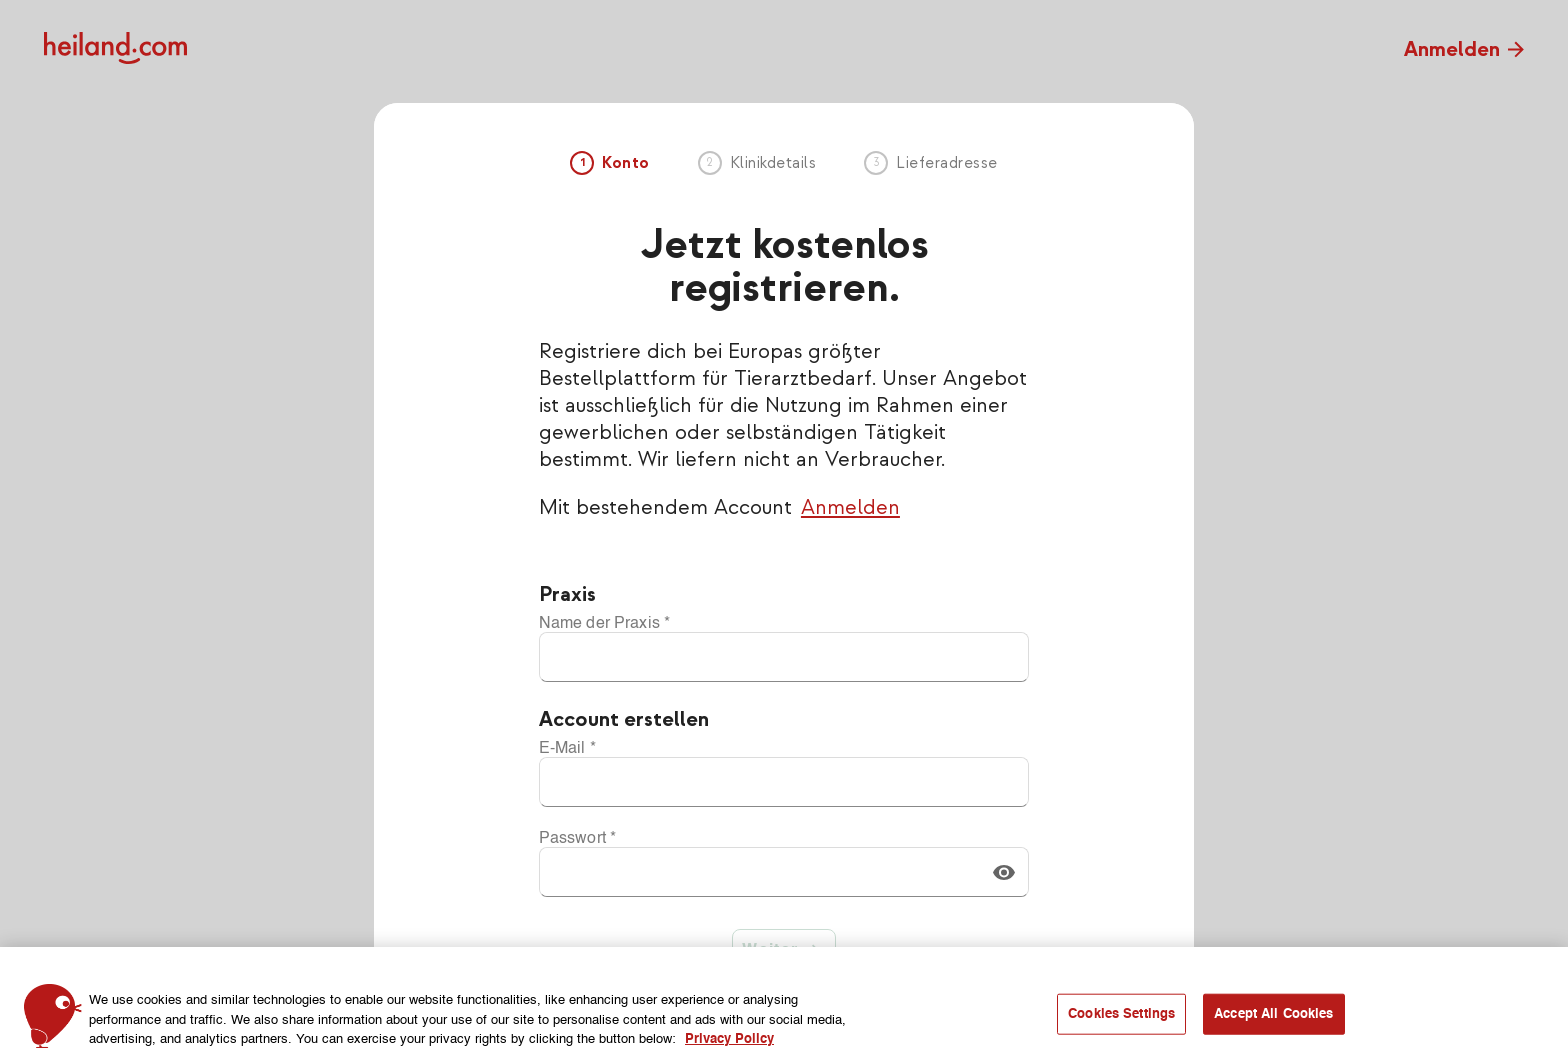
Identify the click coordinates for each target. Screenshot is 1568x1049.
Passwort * (578, 839)
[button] (1004, 872)
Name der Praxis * (605, 624)
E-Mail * (567, 749)
